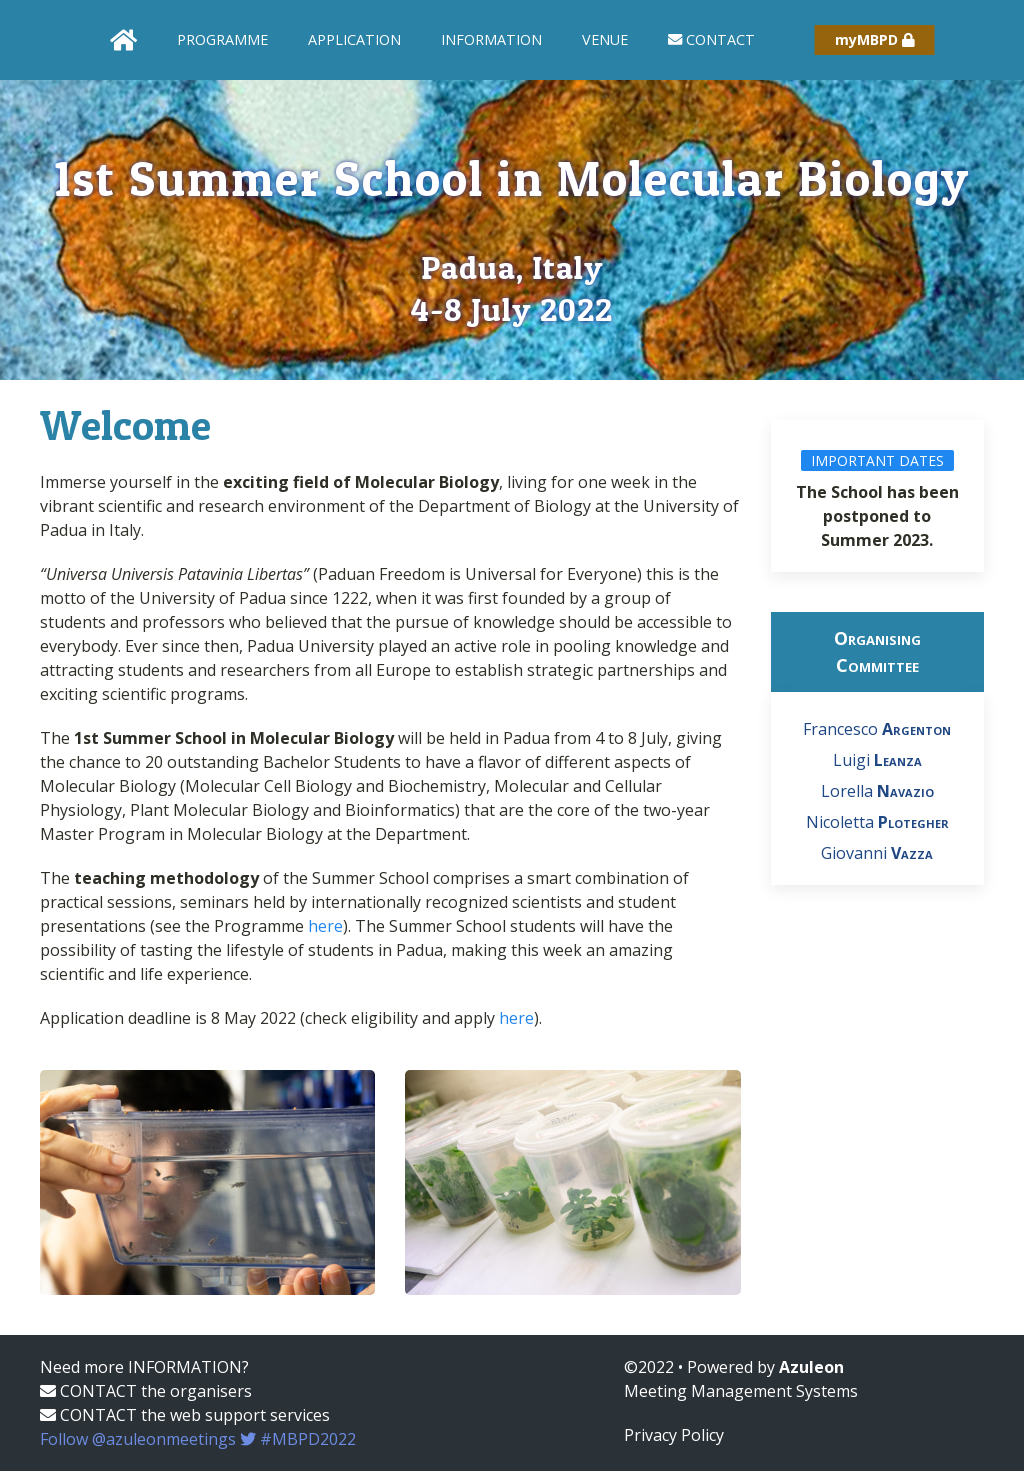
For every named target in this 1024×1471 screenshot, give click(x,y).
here (325, 926)
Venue (605, 39)
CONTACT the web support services (185, 1415)
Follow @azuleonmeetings (198, 1439)
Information (491, 39)
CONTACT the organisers (146, 1391)
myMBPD (875, 39)
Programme (222, 39)
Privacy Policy (674, 1435)
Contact (711, 39)
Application (354, 39)
